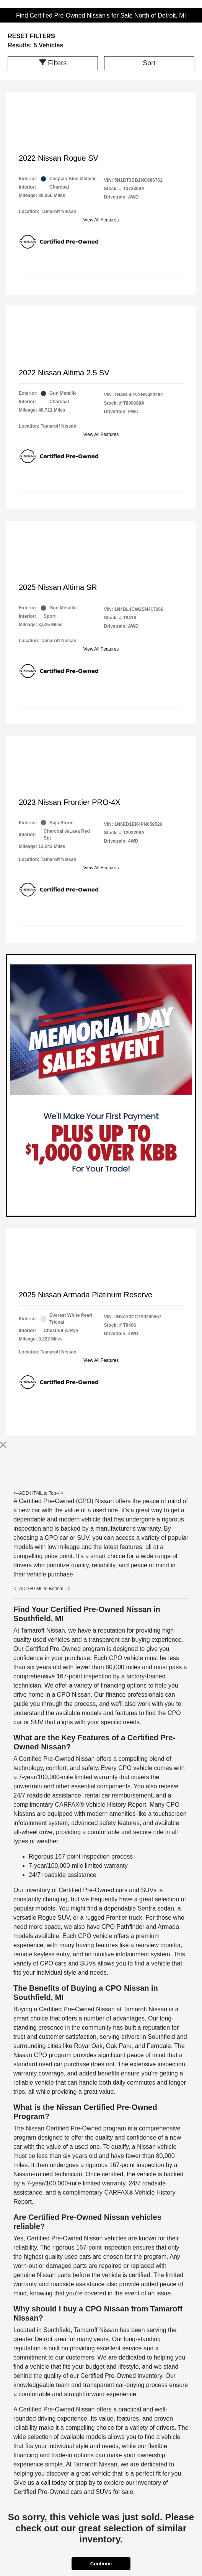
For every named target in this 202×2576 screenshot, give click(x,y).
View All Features (101, 220)
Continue (101, 2563)
